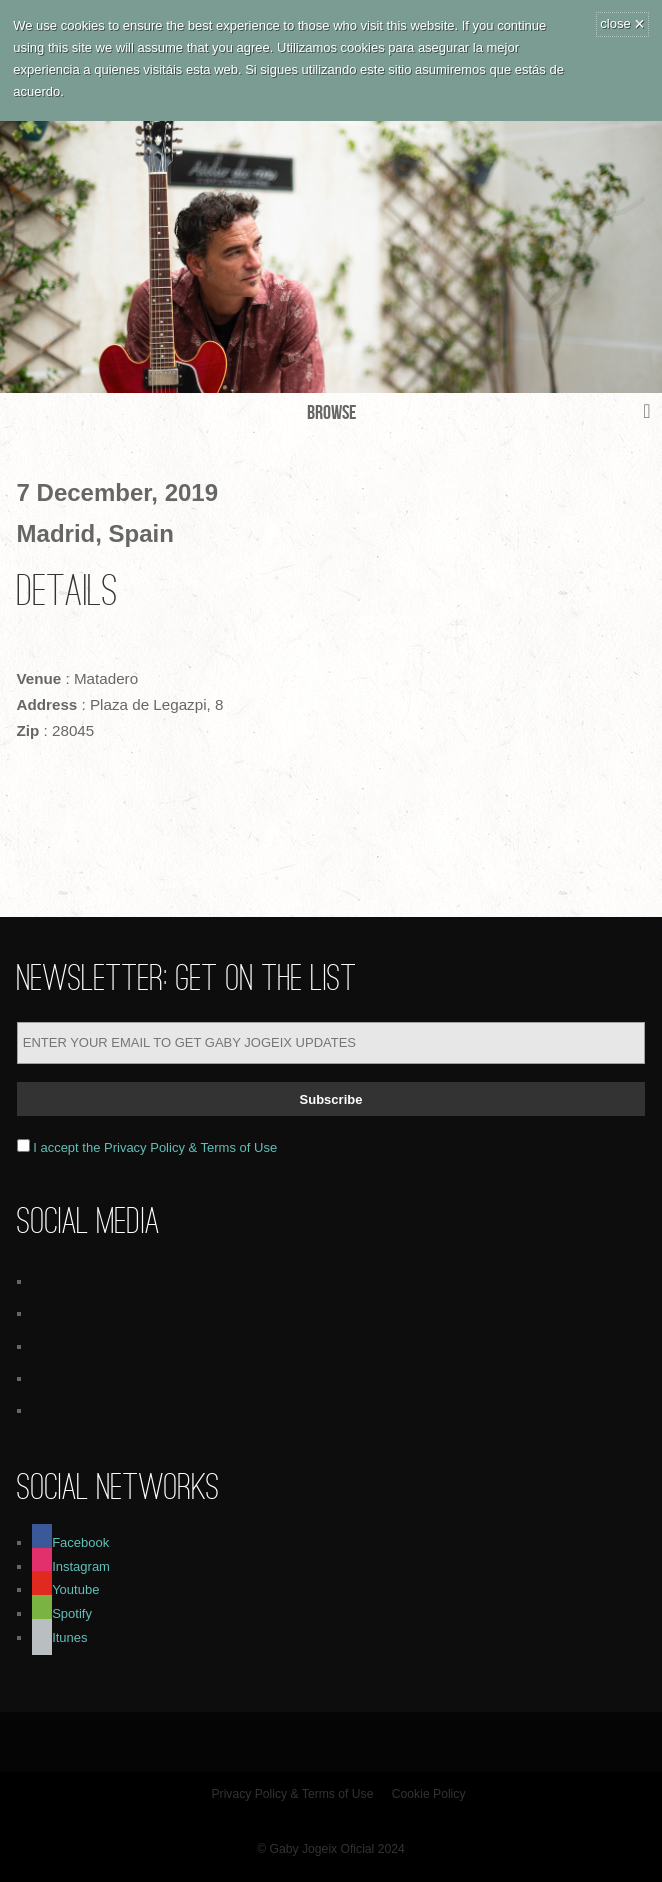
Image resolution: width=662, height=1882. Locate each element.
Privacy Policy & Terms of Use (293, 1794)
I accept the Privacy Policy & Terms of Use (155, 1147)
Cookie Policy (429, 1794)
